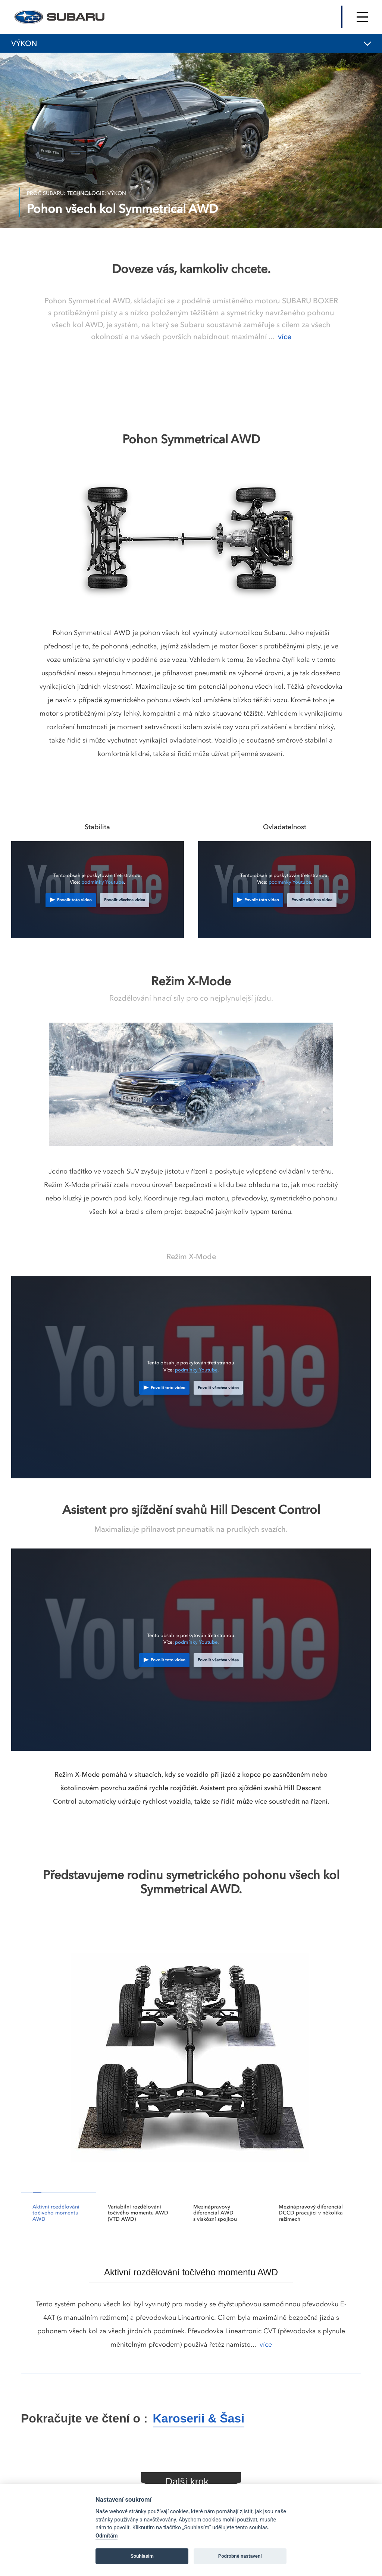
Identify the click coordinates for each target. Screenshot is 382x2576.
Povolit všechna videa (124, 900)
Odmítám (107, 2536)
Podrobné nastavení (240, 2556)
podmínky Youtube (102, 882)
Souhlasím (142, 2556)
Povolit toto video (74, 900)
